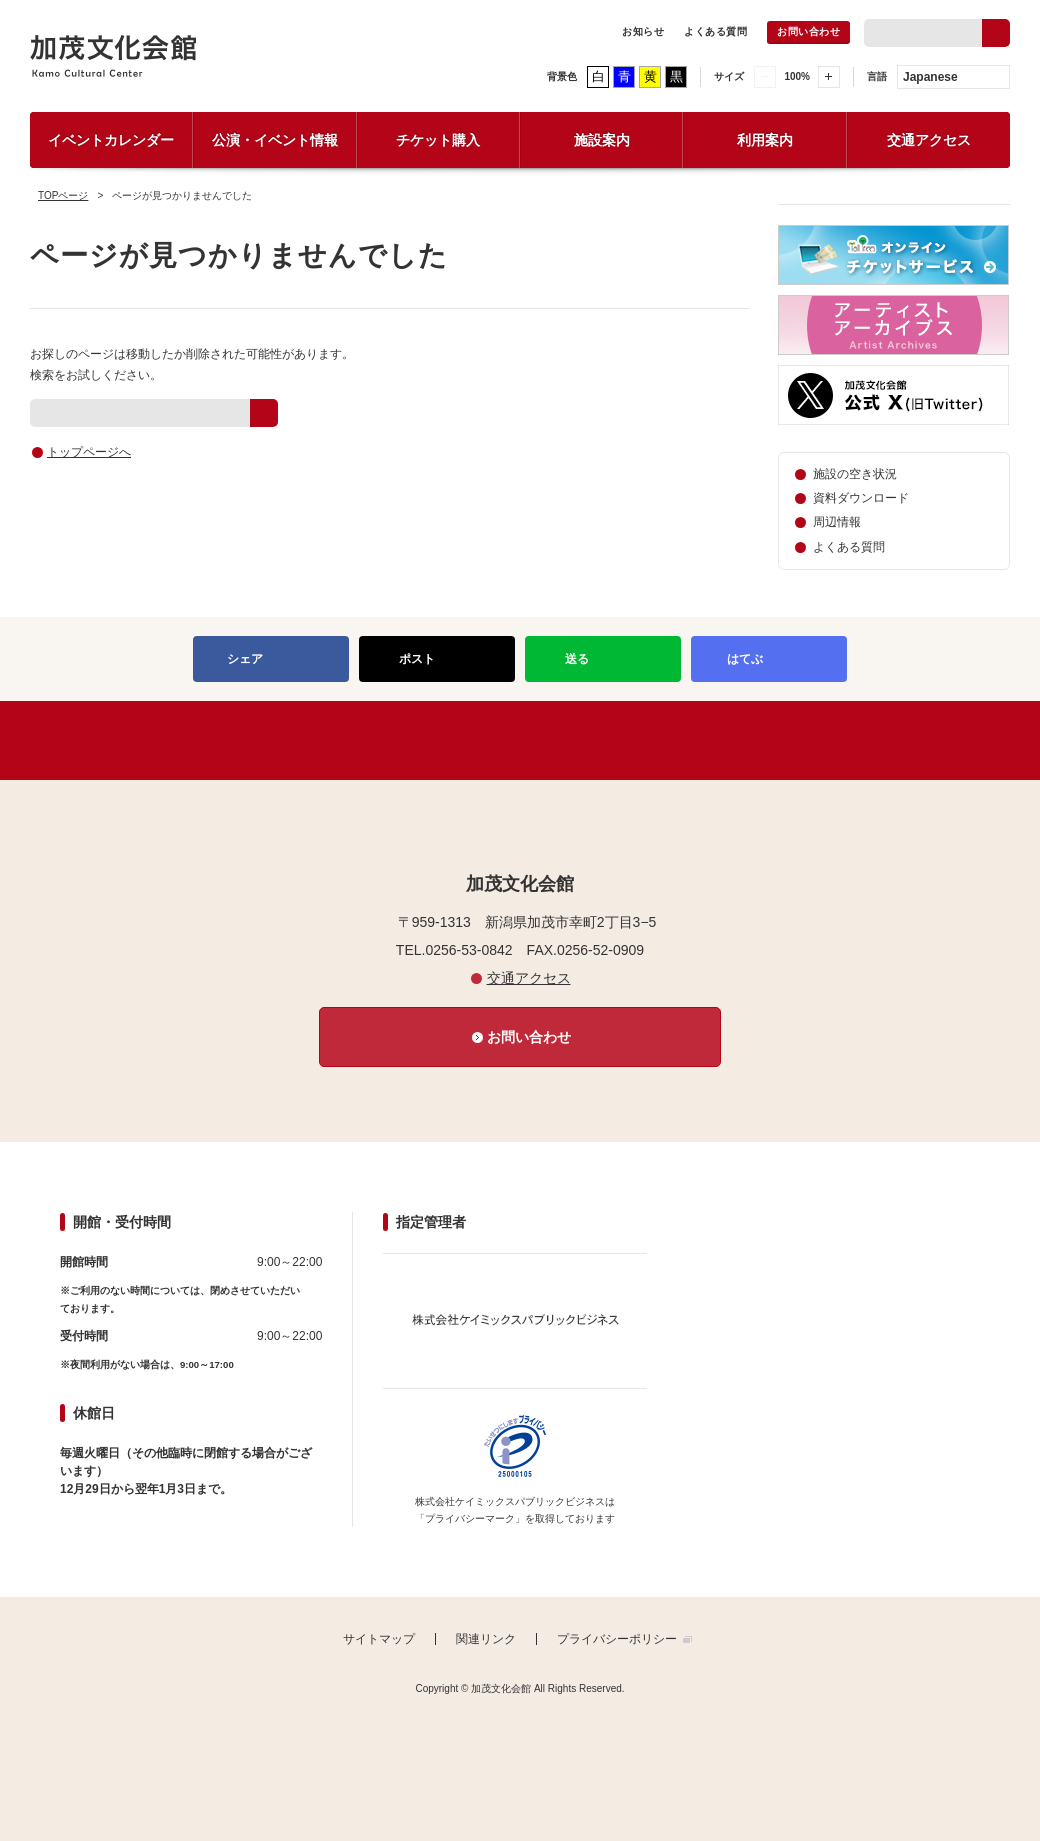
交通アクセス (929, 140)
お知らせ (643, 31)
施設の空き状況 (855, 474)
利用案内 (765, 140)
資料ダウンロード (861, 498)
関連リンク (486, 1639)
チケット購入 (438, 140)
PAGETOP (520, 740)
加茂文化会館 (113, 56)
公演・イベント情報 (275, 140)
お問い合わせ (808, 31)
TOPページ (63, 195)
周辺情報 (837, 522)
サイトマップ (379, 1639)
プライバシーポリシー (617, 1639)
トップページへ (89, 452)
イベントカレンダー (111, 140)
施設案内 (602, 140)
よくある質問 (715, 31)
